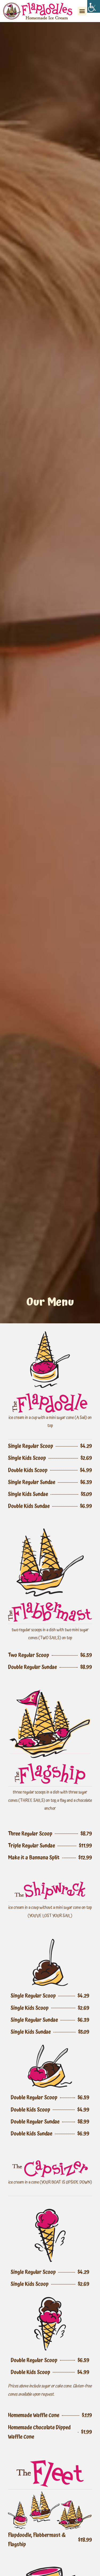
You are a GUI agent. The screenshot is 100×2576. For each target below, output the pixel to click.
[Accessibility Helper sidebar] (93, 6)
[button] (82, 11)
